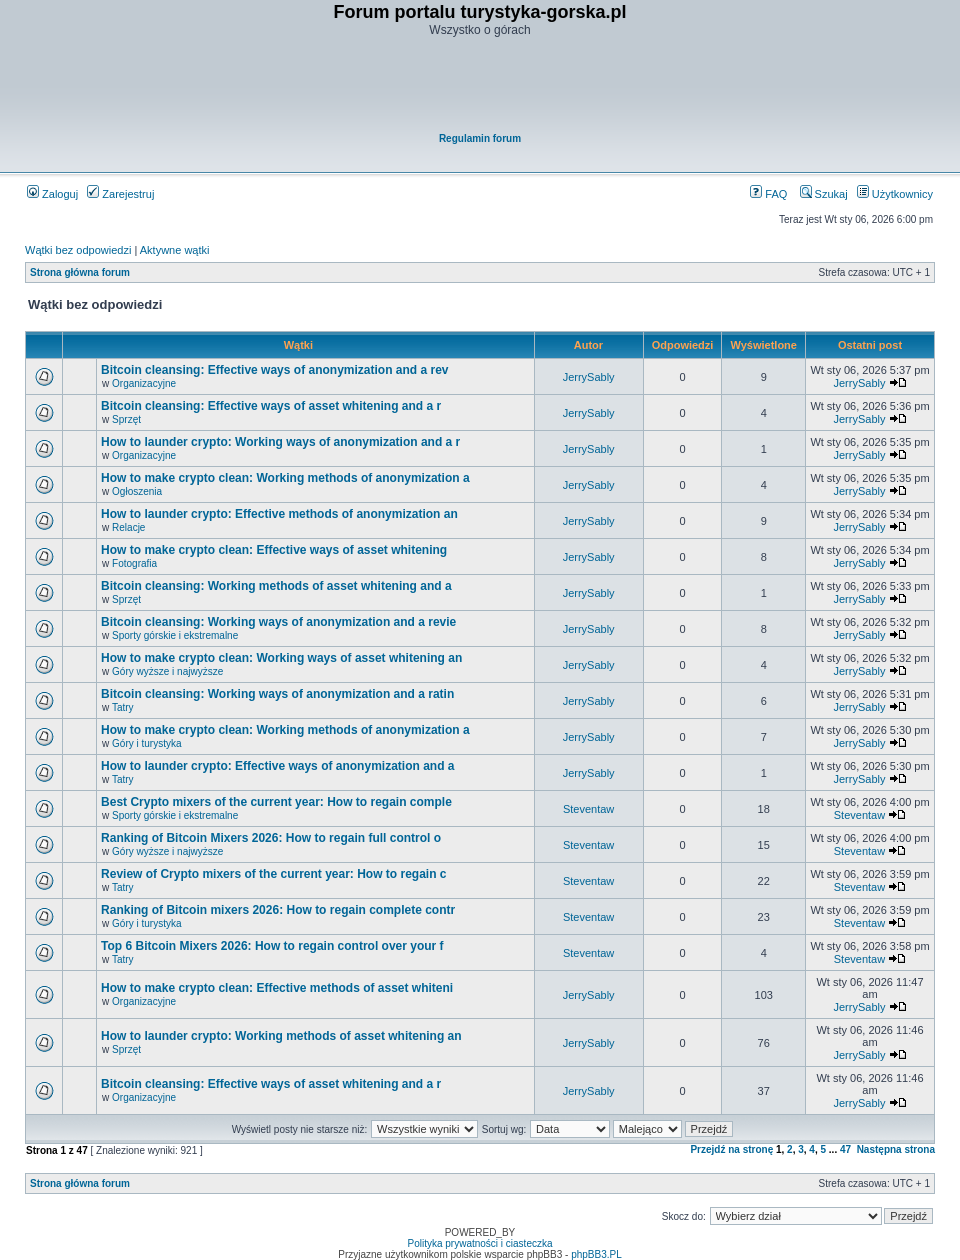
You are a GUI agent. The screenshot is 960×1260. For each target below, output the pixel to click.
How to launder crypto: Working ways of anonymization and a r (280, 442)
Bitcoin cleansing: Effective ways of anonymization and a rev (274, 370)
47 (845, 1149)
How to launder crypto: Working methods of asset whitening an (281, 1036)
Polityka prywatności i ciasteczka (479, 1243)
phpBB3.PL (596, 1254)
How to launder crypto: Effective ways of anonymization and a (277, 766)
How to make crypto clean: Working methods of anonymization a (285, 478)
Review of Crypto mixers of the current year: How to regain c (273, 874)
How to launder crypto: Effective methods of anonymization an (279, 514)
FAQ (768, 194)
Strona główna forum (80, 272)
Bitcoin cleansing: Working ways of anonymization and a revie (278, 622)
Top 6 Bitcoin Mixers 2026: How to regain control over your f (272, 946)
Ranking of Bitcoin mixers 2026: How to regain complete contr (278, 910)
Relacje (128, 527)
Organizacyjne (144, 383)
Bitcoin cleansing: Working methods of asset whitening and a (276, 586)
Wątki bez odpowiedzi (78, 250)
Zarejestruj (120, 194)
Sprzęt (126, 419)
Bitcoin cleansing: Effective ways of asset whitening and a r (271, 406)
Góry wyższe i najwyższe (167, 671)
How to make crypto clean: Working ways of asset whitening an (281, 658)
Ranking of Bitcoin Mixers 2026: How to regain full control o (271, 838)
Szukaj (824, 194)
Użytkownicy (895, 194)
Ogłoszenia (137, 491)
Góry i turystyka (146, 743)
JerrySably (589, 377)
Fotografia (134, 563)
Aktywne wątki (175, 250)
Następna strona (896, 1149)
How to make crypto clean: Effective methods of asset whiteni (277, 988)
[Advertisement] (481, 86)
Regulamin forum (480, 138)
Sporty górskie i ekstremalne (175, 635)
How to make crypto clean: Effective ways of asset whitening (274, 550)
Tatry (123, 707)
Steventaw (588, 809)
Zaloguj (52, 194)
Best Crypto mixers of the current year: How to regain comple (276, 802)
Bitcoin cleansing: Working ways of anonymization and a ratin (277, 694)
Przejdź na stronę (731, 1149)
